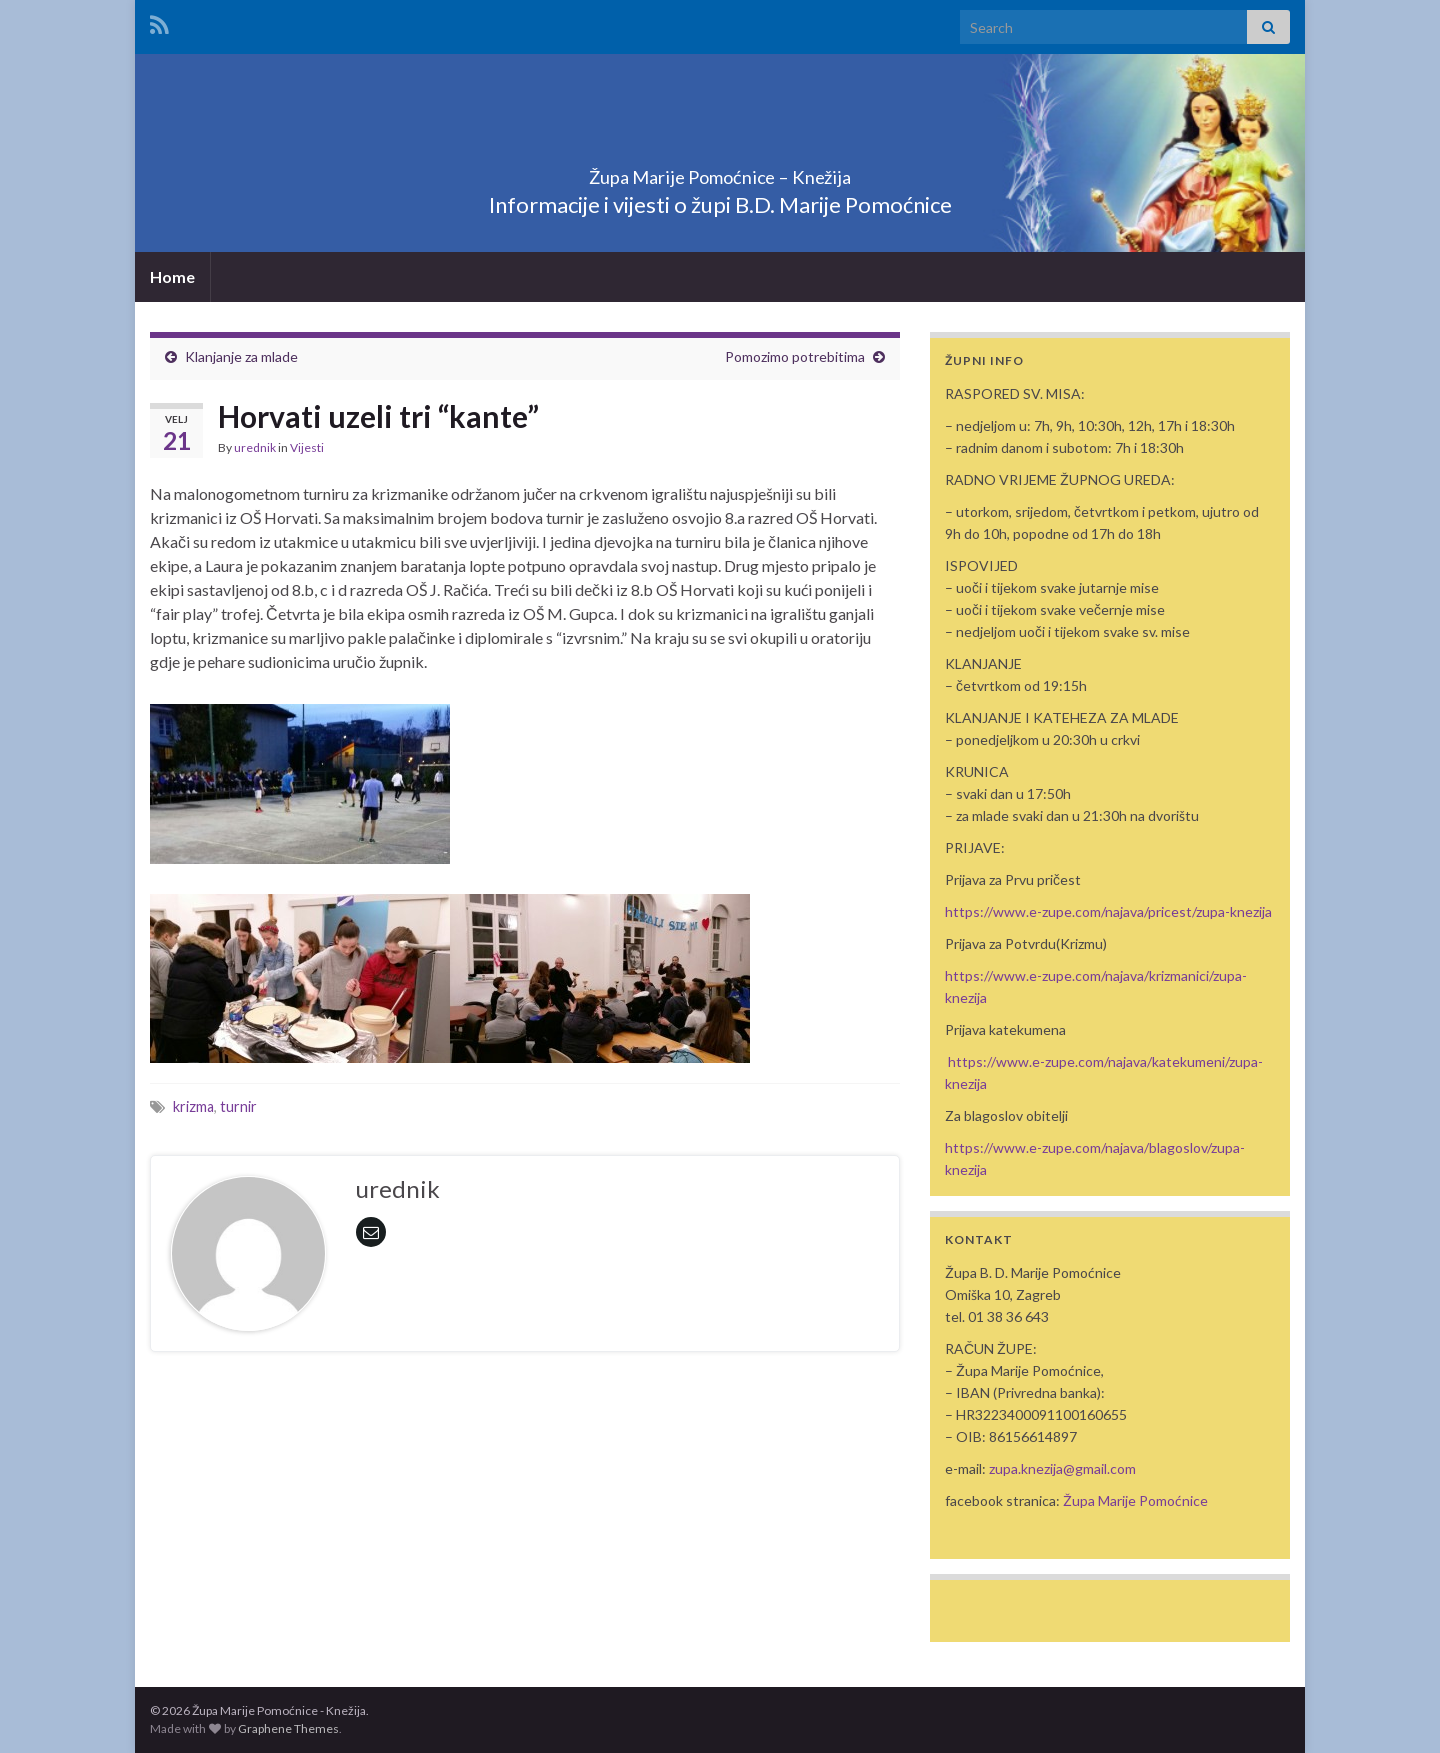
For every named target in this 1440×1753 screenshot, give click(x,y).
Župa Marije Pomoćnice (1135, 1500)
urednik (255, 447)
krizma (193, 1106)
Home (172, 276)
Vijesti (307, 447)
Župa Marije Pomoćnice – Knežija (720, 171)
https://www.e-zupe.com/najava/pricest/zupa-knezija (1108, 911)
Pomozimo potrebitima (795, 356)
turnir (238, 1106)
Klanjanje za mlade (241, 356)
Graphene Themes (288, 1728)
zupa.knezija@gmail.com (1062, 1468)
